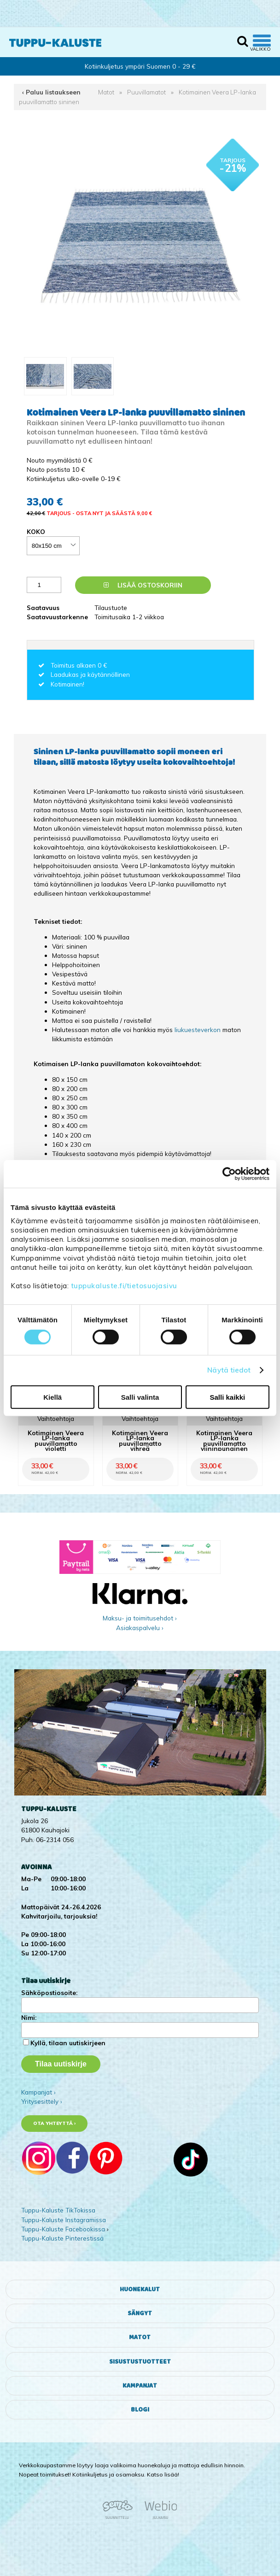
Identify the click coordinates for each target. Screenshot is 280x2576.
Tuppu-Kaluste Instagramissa (63, 2220)
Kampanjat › (38, 2092)
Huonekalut (140, 2289)
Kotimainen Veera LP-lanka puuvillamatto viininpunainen (224, 1440)
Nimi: (28, 2017)
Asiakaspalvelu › (139, 1627)
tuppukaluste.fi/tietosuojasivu (124, 1285)
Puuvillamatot (146, 92)
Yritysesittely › (41, 2101)
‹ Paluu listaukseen (51, 92)
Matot (106, 92)
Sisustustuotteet (140, 2361)
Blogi (140, 2409)
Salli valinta (140, 1397)
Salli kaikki (227, 1397)
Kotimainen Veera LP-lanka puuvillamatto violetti (56, 1440)
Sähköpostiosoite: (49, 1992)
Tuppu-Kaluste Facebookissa (63, 2229)
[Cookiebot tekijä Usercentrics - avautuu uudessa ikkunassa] (229, 1173)
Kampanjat (139, 2385)
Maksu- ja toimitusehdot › (140, 1618)
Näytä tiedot (229, 1370)
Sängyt (140, 2313)
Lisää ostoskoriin (143, 585)
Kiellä (52, 1397)
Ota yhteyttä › (54, 2123)
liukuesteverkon (198, 1029)
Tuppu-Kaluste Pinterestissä (62, 2238)
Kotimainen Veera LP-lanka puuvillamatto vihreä (140, 1440)
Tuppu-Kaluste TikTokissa (58, 2210)
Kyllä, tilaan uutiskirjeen (67, 2043)
